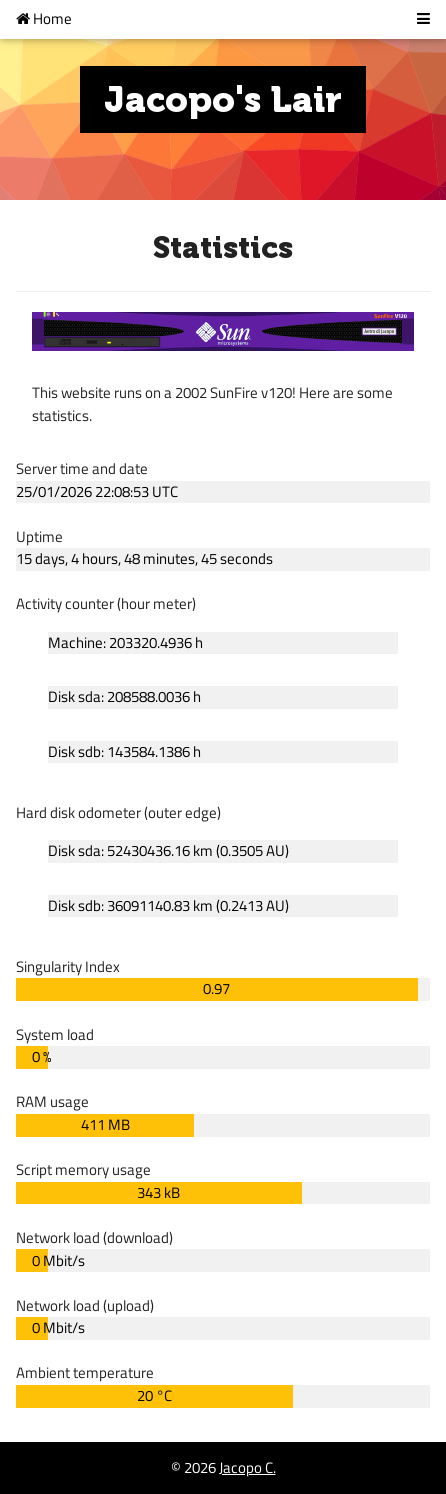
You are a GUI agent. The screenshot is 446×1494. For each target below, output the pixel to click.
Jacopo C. (247, 1467)
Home (44, 18)
